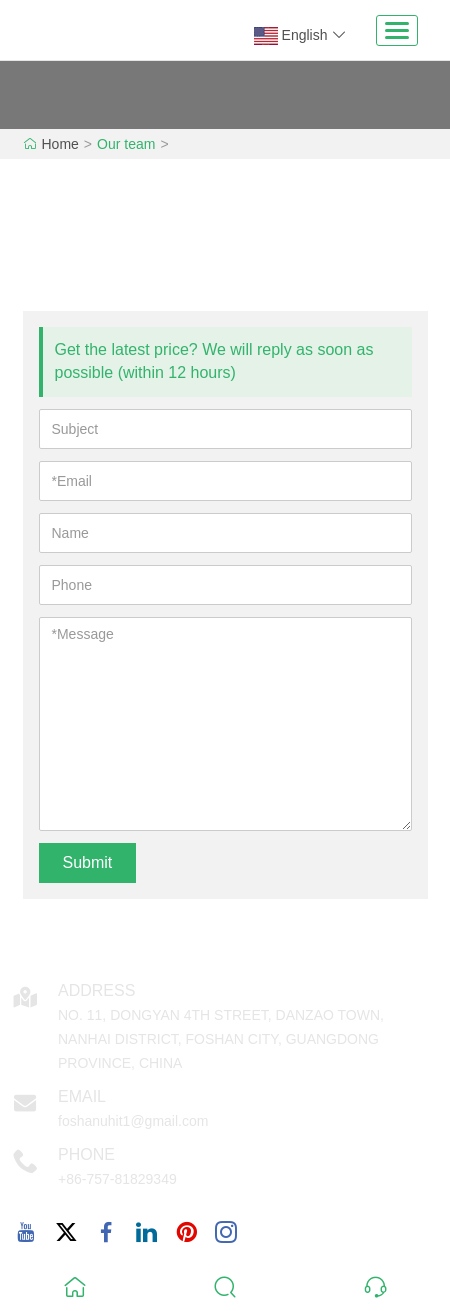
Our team (126, 144)
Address (96, 990)
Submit (88, 862)
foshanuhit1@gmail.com (133, 1121)
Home (60, 144)
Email (82, 1096)
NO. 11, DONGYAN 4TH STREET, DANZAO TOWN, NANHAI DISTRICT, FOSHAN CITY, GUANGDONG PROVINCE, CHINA (221, 1039)
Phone (86, 1154)
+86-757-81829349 (117, 1179)
